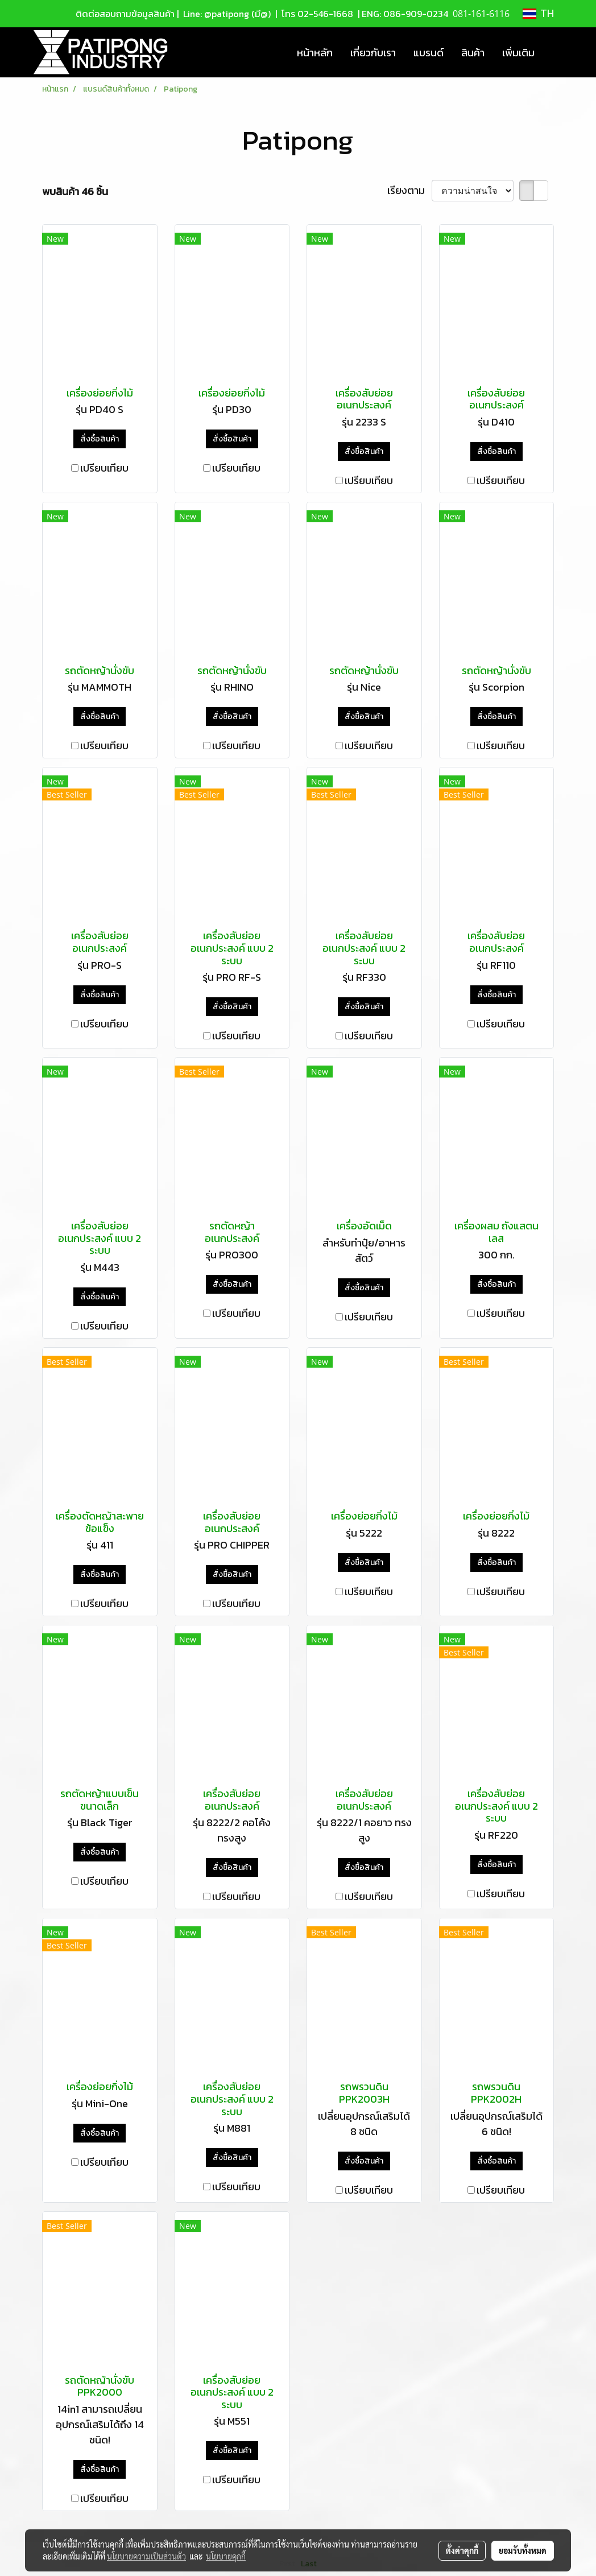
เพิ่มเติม (518, 52)
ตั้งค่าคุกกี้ (462, 2550)
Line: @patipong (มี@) (226, 13)
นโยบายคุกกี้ (226, 2556)
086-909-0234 (415, 13)
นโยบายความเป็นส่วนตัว (146, 2556)
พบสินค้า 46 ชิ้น (75, 191)
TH (538, 14)
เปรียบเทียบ (104, 468)
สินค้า (473, 52)
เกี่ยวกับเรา (373, 52)
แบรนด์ (428, 52)
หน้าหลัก (315, 52)
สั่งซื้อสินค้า (99, 439)
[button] (553, 52)
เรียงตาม (409, 190)
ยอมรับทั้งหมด (523, 2550)
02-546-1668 (325, 13)
